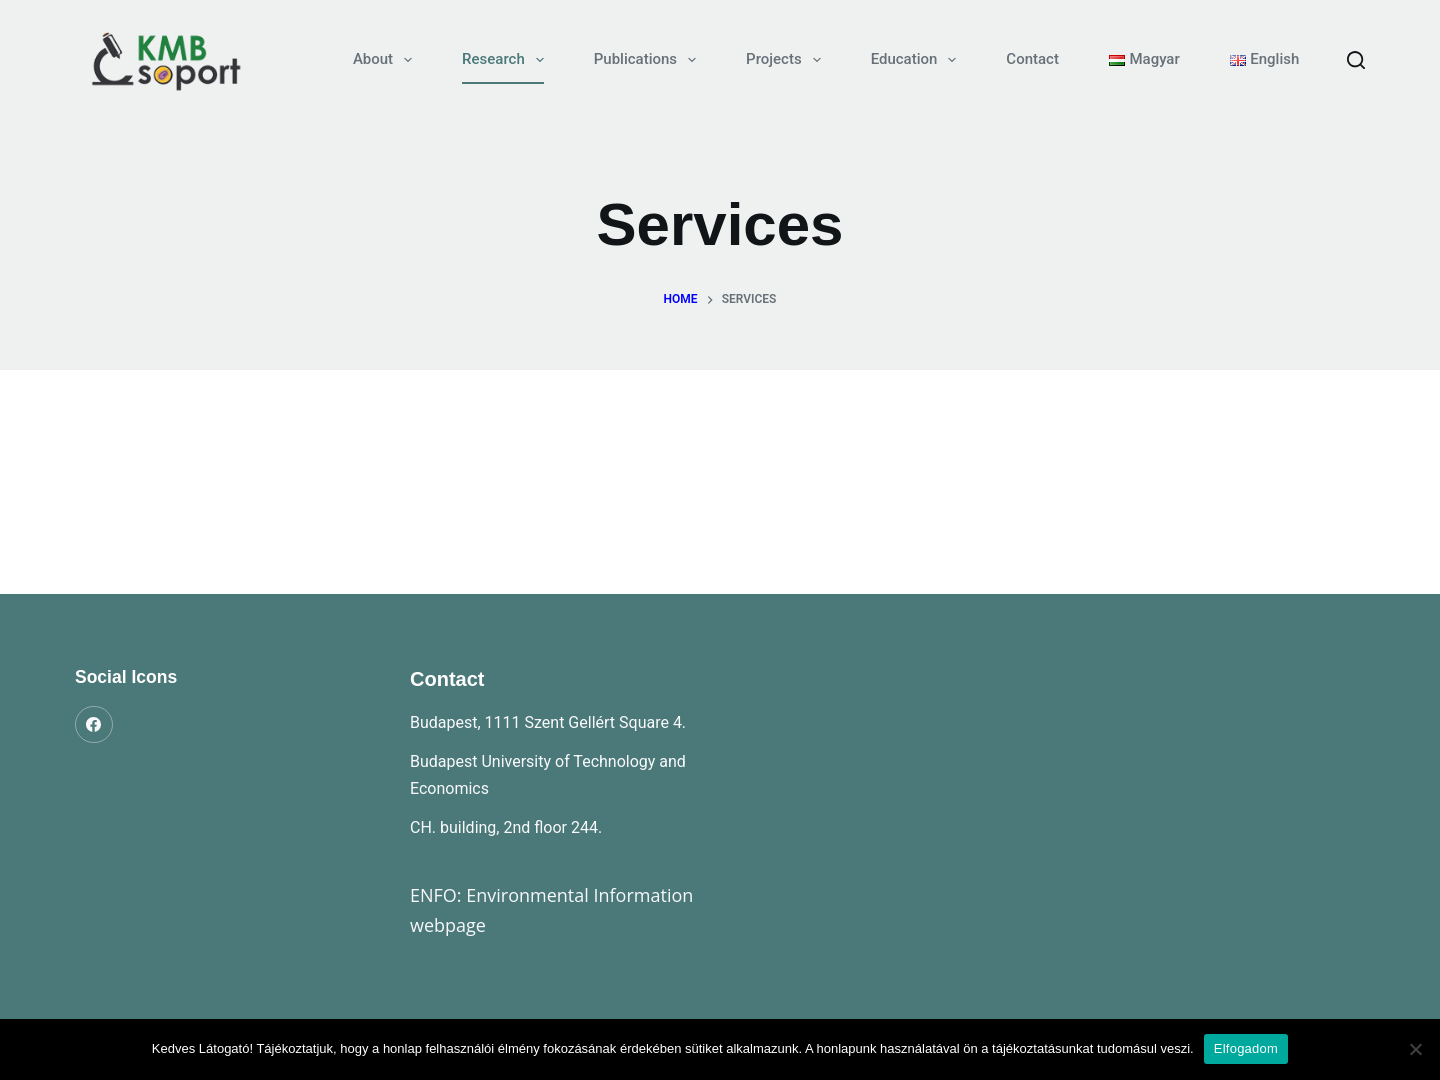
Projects (787, 60)
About (386, 60)
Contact (1032, 59)
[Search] (1356, 60)
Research (507, 60)
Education (918, 60)
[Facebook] (94, 725)
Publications (649, 60)
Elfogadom (1246, 1048)
